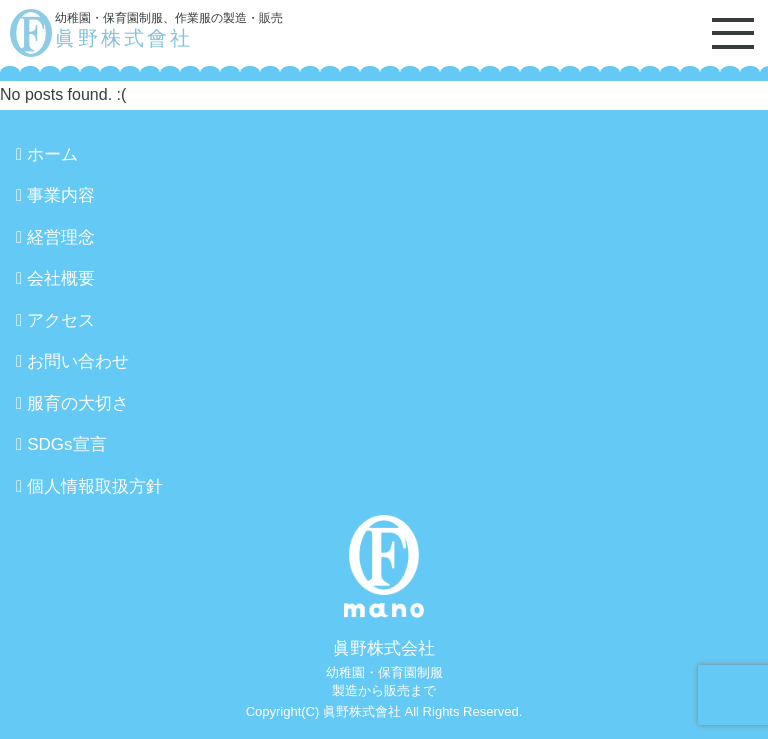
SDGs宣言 (66, 444)
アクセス (61, 320)
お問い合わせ (78, 361)
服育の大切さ (78, 403)
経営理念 (61, 237)
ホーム (52, 154)
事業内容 (61, 195)
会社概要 (61, 278)
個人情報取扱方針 (95, 486)
